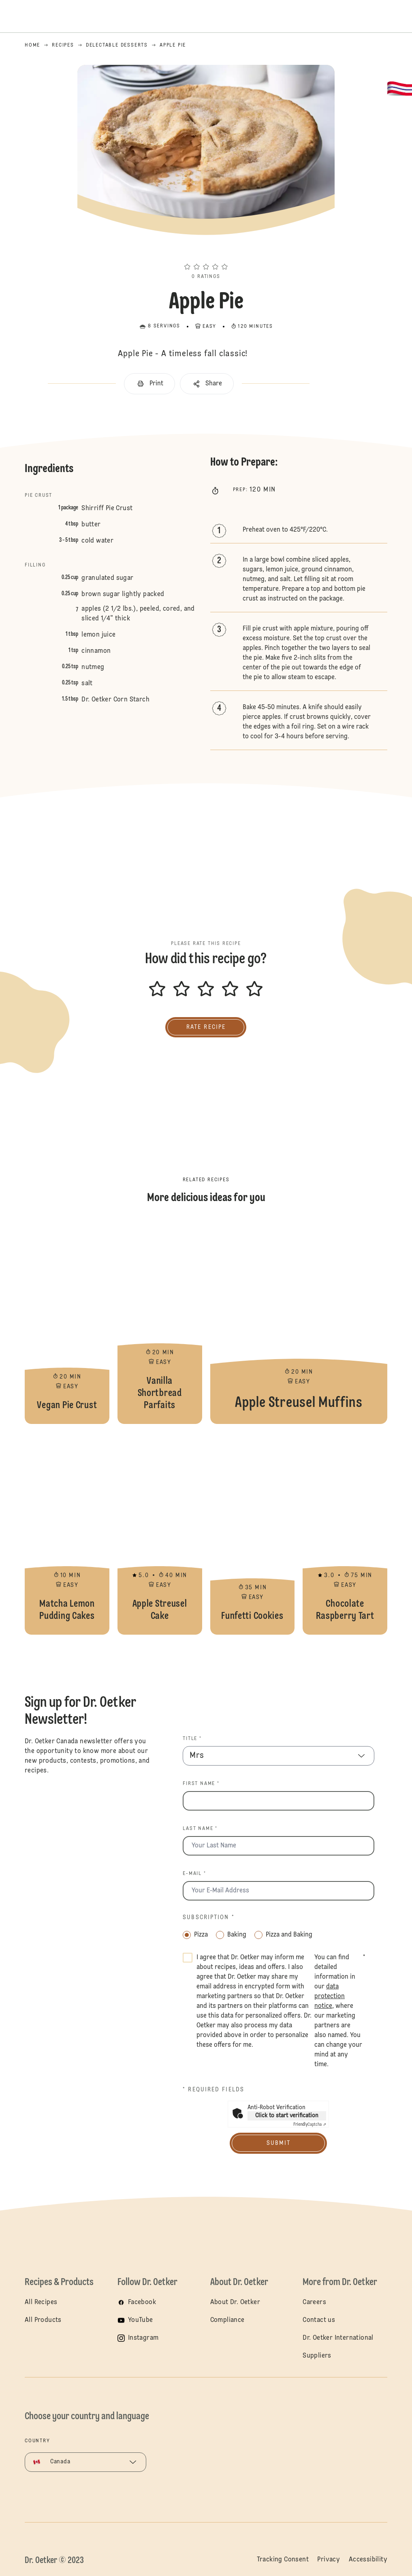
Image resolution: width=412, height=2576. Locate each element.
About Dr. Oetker (235, 2302)
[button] (206, 252)
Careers (314, 2302)
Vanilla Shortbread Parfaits (159, 1322)
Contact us (319, 2320)
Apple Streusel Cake (159, 1533)
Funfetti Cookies (252, 1533)
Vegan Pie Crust (67, 1322)
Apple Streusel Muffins (298, 1322)
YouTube (140, 2320)
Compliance (227, 2320)
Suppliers (317, 2356)
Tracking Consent (283, 2560)
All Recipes (41, 2302)
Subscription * (208, 1917)
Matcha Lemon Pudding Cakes (67, 1533)
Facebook (142, 2302)
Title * (192, 1738)
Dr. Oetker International (338, 2338)
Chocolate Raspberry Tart (345, 1533)
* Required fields (213, 2090)
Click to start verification (286, 2116)
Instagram (143, 2338)
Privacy (328, 2560)
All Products (43, 2320)
